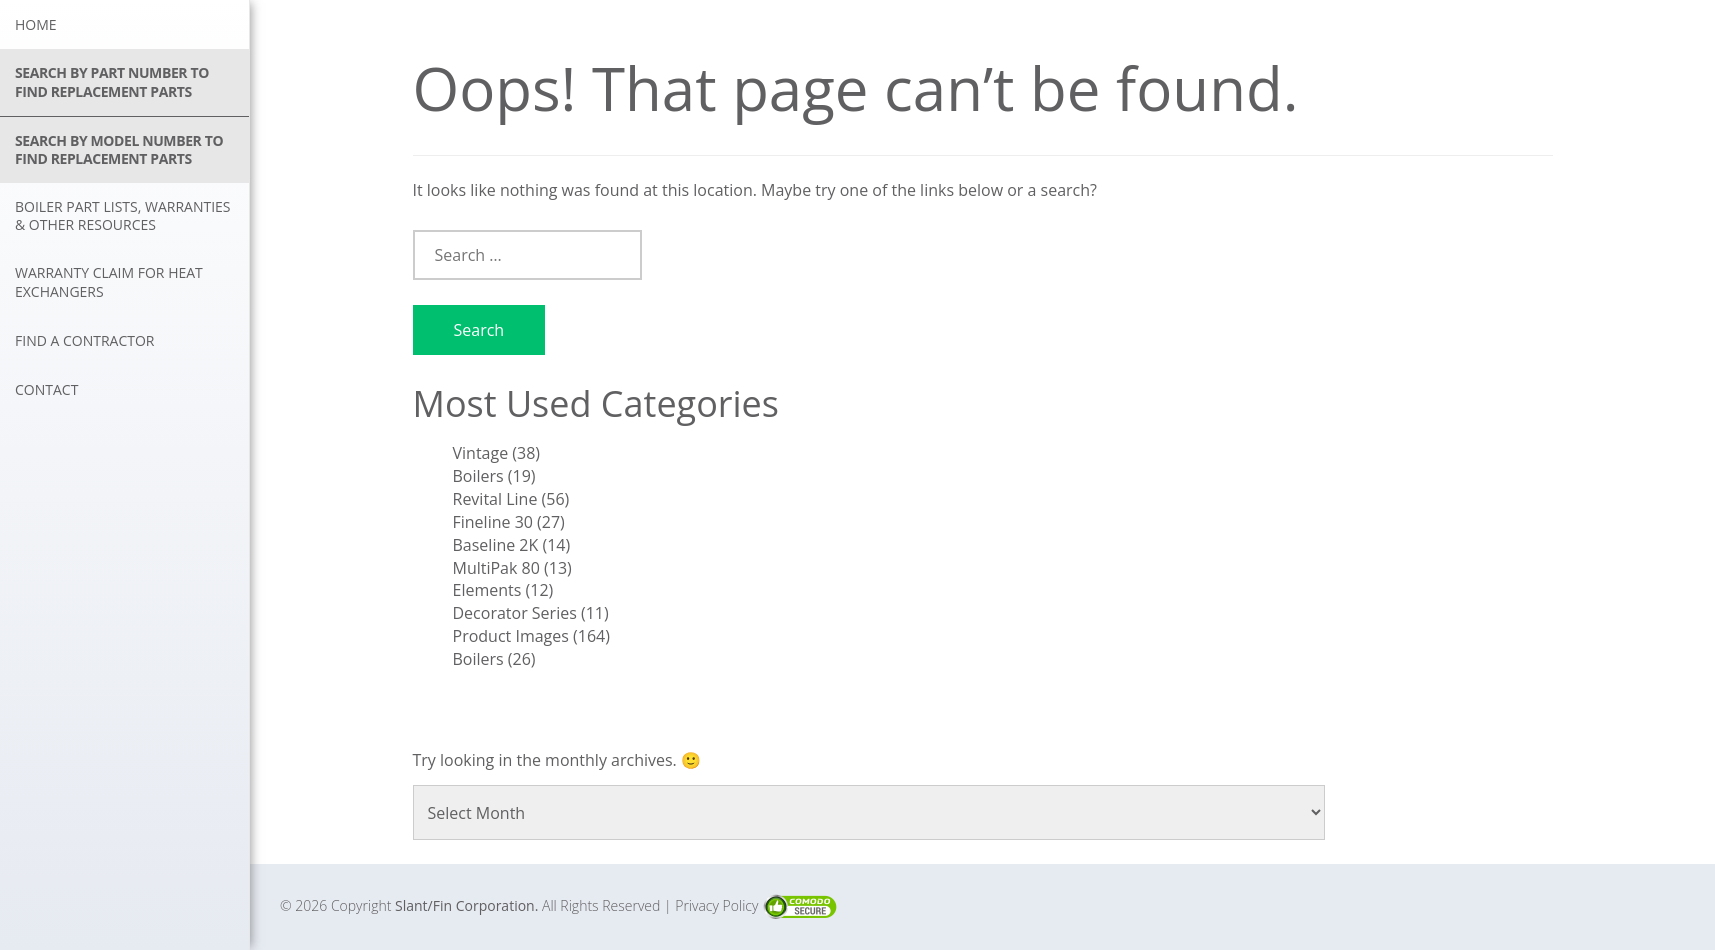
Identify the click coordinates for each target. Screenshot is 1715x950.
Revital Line (495, 499)
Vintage (481, 453)
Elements (487, 590)
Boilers (478, 476)
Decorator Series (515, 613)
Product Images (511, 636)
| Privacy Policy (713, 905)
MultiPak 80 (496, 568)
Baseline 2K (496, 545)
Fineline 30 (493, 522)
